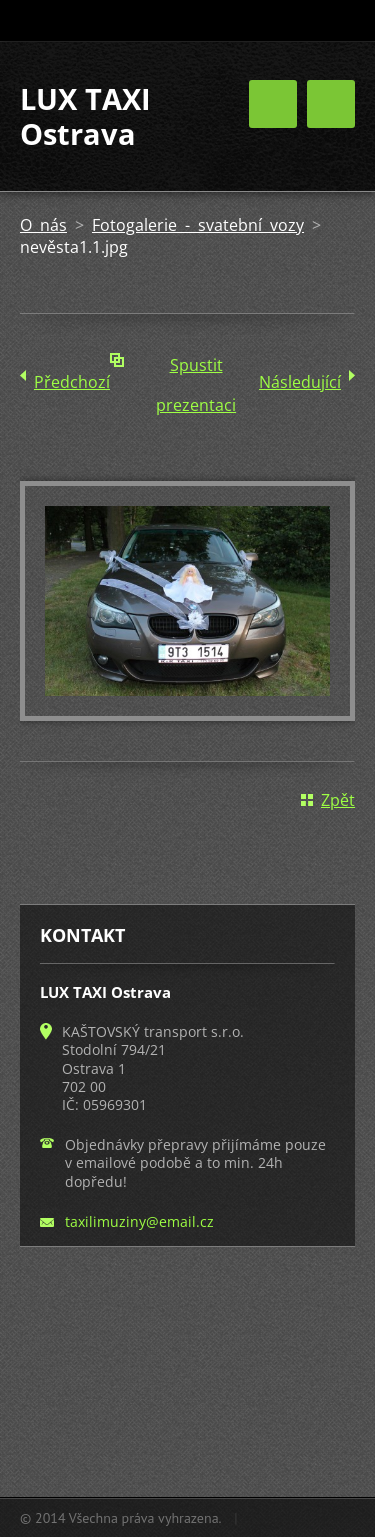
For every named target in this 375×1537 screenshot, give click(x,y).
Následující (300, 382)
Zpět (338, 800)
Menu (331, 104)
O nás (43, 225)
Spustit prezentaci (196, 369)
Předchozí (72, 382)
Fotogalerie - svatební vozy (198, 225)
